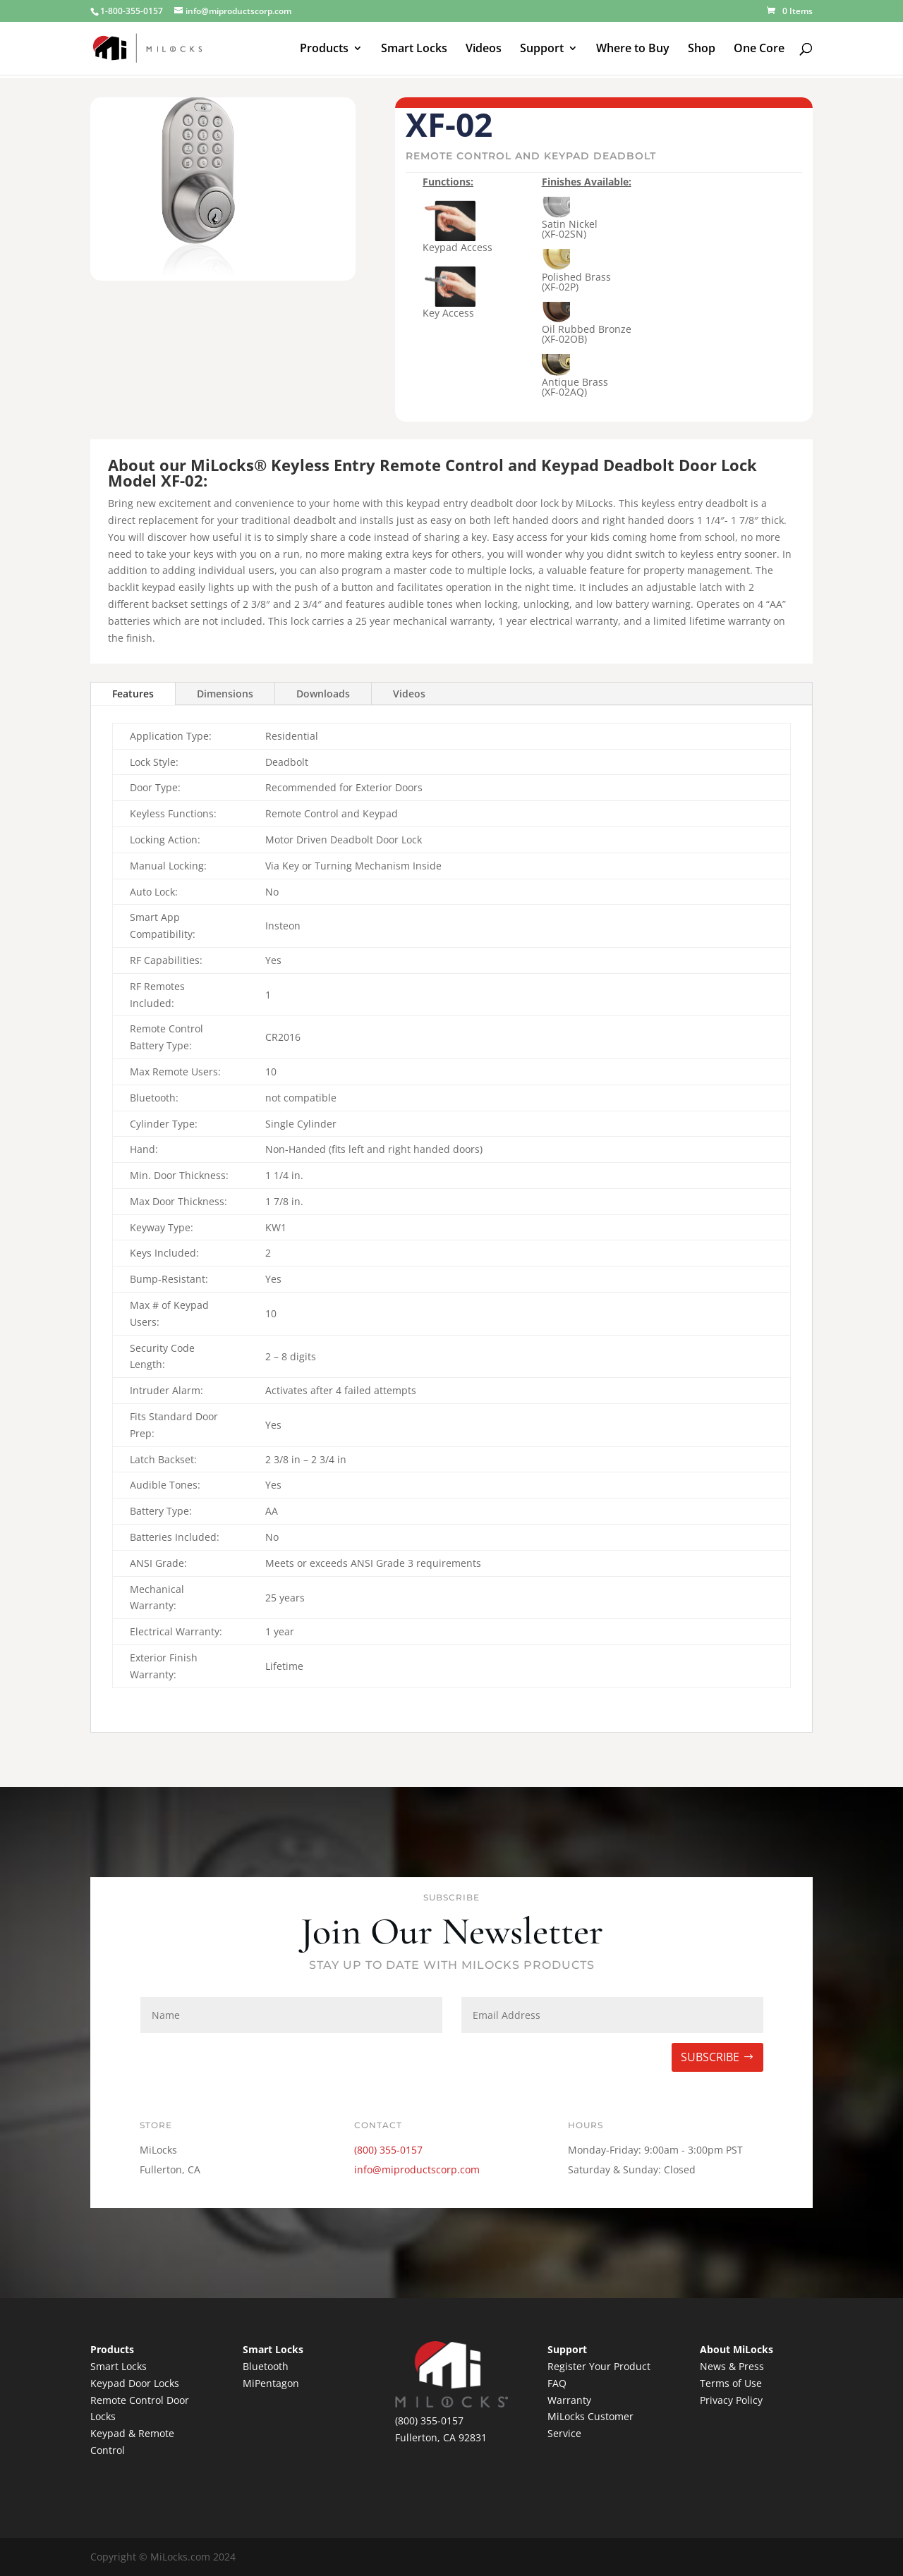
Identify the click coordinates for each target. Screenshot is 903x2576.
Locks (166, 2383)
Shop (701, 49)
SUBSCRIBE (710, 2057)
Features (133, 693)
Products (324, 49)
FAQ (556, 2383)
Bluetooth (266, 2366)
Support (542, 49)
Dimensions (225, 693)
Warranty (569, 2400)
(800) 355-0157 (388, 2149)
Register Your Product (598, 2366)
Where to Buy (632, 49)
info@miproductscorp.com (417, 2169)
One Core (759, 49)
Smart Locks (414, 49)
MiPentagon (271, 2383)
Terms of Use (731, 2383)
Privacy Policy (731, 2400)
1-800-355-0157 (131, 11)
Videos (484, 49)
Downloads (323, 693)
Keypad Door (122, 2383)
